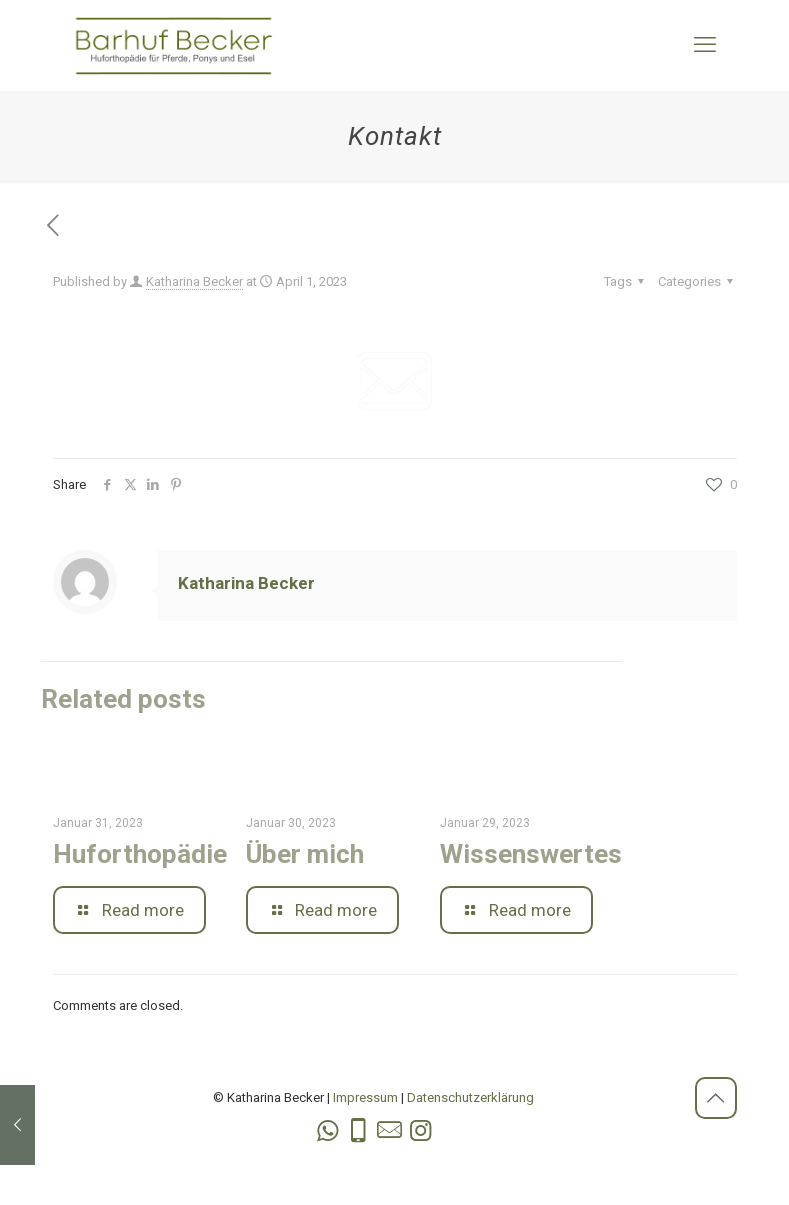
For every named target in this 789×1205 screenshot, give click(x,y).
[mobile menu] (705, 45)
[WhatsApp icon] (327, 1130)
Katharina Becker (194, 281)
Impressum (365, 1097)
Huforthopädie (140, 854)
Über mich (305, 854)
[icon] (389, 1130)
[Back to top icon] (716, 1098)
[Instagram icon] (420, 1130)
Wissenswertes (531, 854)
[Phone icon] (358, 1130)
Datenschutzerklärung (470, 1097)
